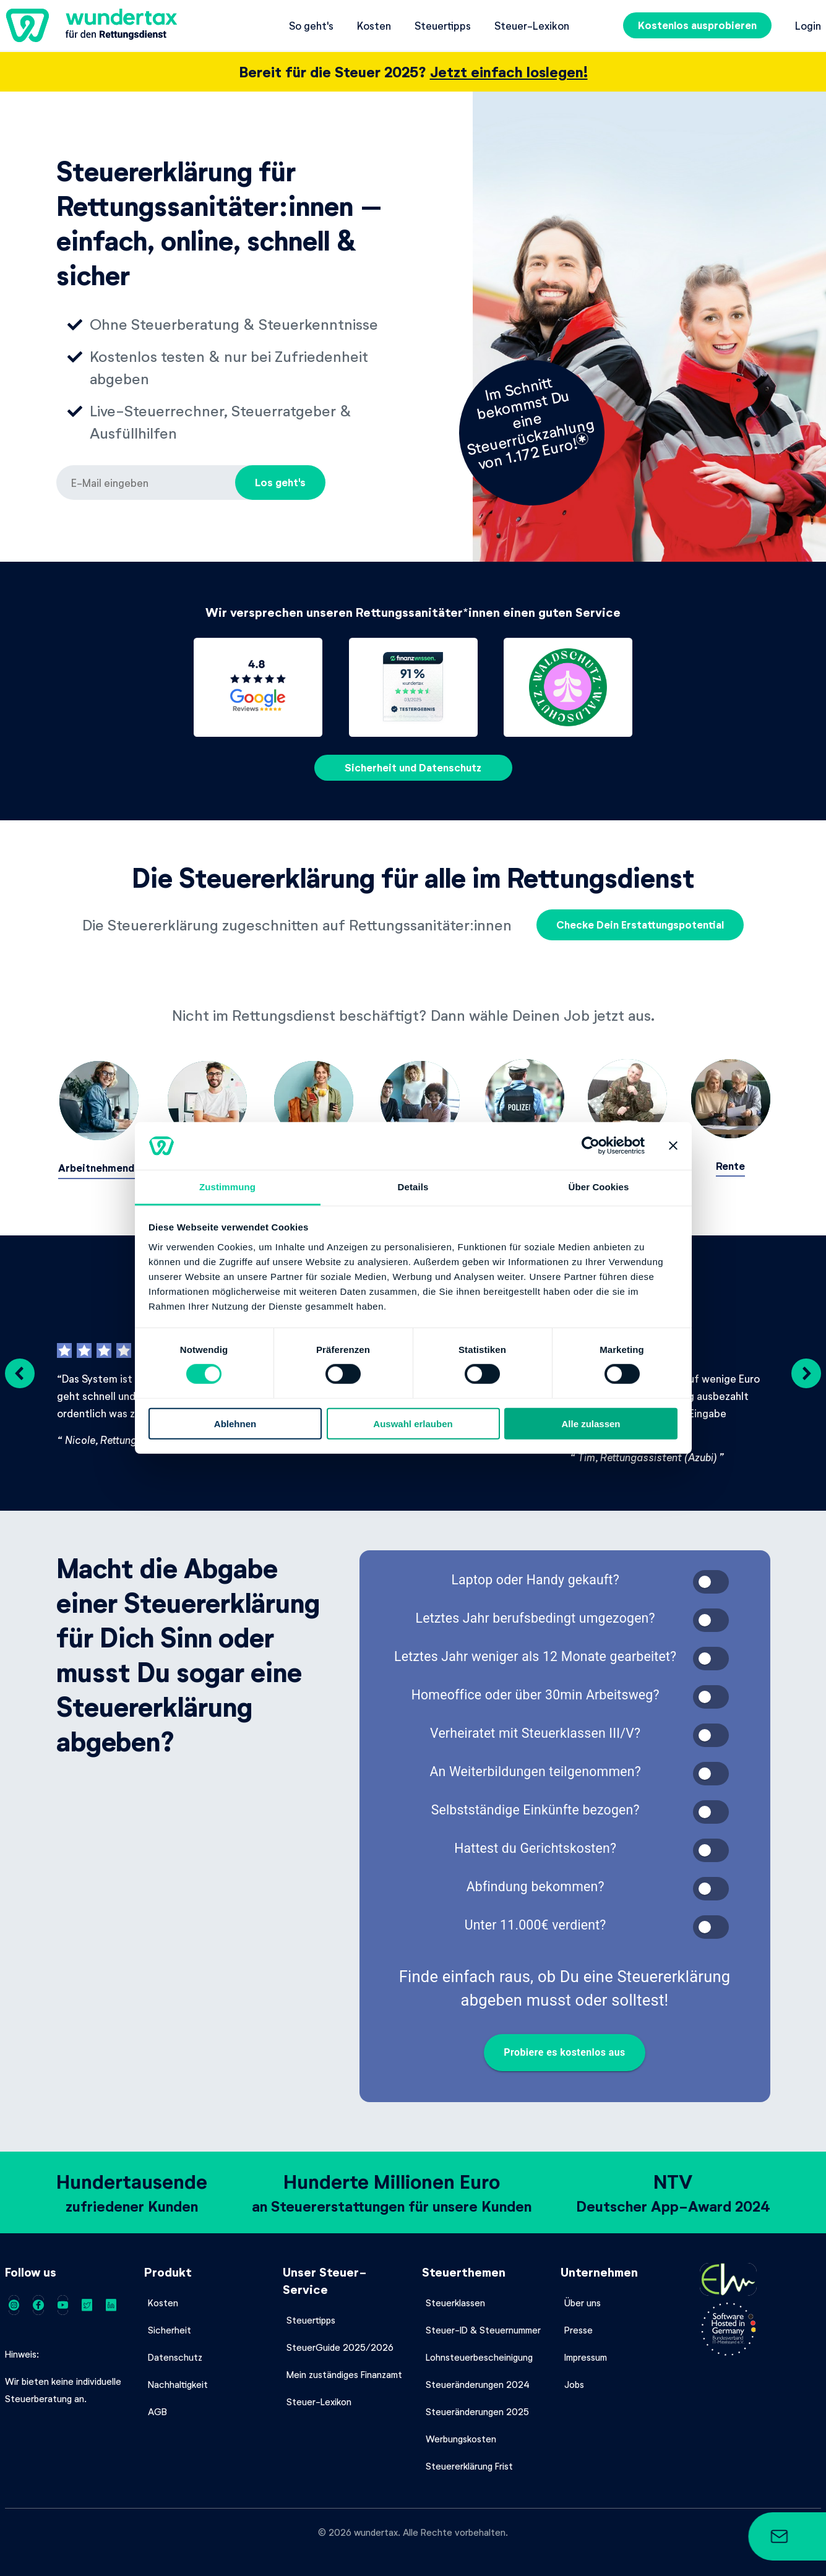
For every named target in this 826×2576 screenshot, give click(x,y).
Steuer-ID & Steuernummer (483, 2325)
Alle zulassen (590, 1423)
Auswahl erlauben (412, 1423)
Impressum (585, 2352)
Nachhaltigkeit (178, 2379)
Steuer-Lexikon (531, 25)
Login (808, 25)
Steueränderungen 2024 (478, 2379)
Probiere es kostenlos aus (564, 2048)
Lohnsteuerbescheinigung (479, 2352)
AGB (157, 2407)
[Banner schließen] (673, 1145)
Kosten (374, 25)
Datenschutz (175, 2352)
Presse (578, 2325)
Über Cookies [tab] (599, 1187)
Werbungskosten (461, 2434)
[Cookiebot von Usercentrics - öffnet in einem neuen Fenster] (590, 1145)
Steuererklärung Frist (469, 2461)
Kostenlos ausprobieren (697, 25)
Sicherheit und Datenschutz (413, 767)
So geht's (311, 25)
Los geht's (280, 482)
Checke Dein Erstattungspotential (640, 924)
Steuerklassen (455, 2298)
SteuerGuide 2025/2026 (340, 2342)
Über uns (582, 2298)
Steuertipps (443, 25)
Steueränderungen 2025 (477, 2407)
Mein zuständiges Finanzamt (344, 2370)
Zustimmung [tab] (227, 1187)
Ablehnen (235, 1423)
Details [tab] (413, 1187)
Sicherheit (169, 2325)
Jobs (574, 2379)
